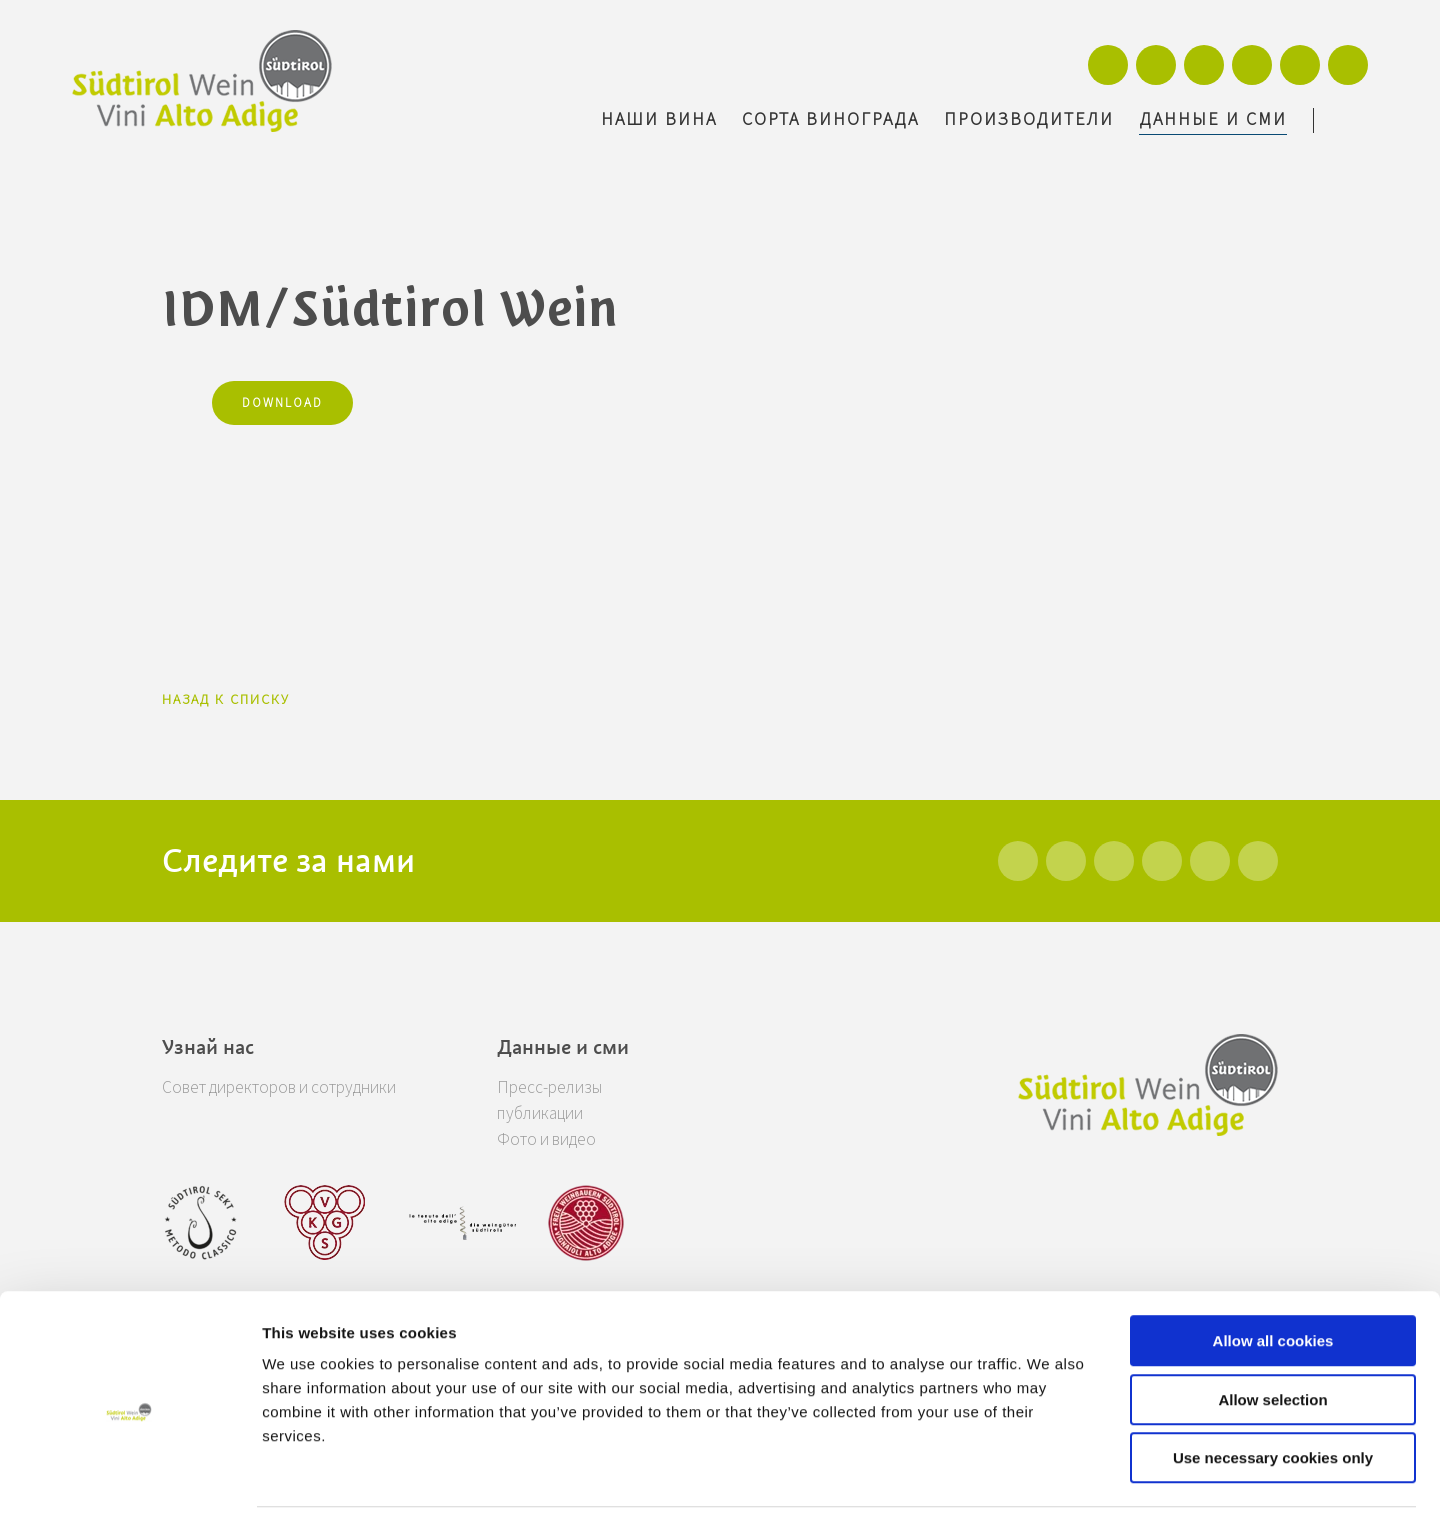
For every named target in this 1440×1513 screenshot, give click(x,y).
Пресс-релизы (575, 1087)
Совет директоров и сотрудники (290, 1087)
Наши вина (659, 119)
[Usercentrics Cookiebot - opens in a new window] (129, 1474)
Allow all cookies (1273, 1268)
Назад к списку (226, 700)
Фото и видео (572, 1139)
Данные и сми (1213, 119)
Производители (1029, 119)
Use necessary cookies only (1273, 1385)
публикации (569, 1113)
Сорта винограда (830, 119)
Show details (1049, 1473)
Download (282, 403)
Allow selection (1272, 1327)
